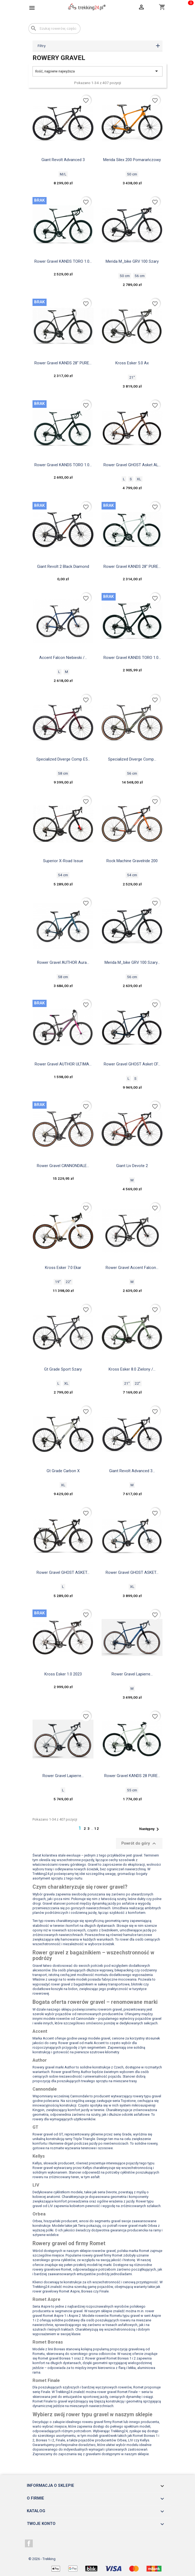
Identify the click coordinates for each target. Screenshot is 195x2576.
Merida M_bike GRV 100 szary (132, 261)
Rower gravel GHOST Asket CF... (132, 1064)
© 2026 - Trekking (42, 2559)
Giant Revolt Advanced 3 (63, 159)
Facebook (29, 2544)
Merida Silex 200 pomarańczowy (132, 159)
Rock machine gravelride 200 (132, 860)
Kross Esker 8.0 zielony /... (132, 1369)
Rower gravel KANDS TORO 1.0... (63, 261)
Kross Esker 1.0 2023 (63, 1674)
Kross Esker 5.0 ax (132, 363)
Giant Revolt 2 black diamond (63, 566)
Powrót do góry (139, 1843)
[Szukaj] (54, 28)
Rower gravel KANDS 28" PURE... (63, 363)
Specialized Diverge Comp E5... (63, 759)
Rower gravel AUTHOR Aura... (63, 962)
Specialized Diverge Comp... (132, 759)
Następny (150, 1829)
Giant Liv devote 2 (132, 1165)
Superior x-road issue (63, 860)
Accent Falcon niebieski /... (63, 657)
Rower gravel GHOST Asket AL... (132, 464)
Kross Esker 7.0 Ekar (63, 1267)
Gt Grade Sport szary (63, 1369)
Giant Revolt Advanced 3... (132, 1470)
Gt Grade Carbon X (63, 1470)
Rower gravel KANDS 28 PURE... (132, 1775)
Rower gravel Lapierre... (132, 1674)
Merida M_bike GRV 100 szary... (132, 962)
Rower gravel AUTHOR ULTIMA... (63, 1064)
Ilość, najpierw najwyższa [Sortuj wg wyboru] (97, 71)
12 (96, 1829)
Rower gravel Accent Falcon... (132, 1267)
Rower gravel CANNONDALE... (63, 1165)
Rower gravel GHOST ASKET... (63, 1572)
